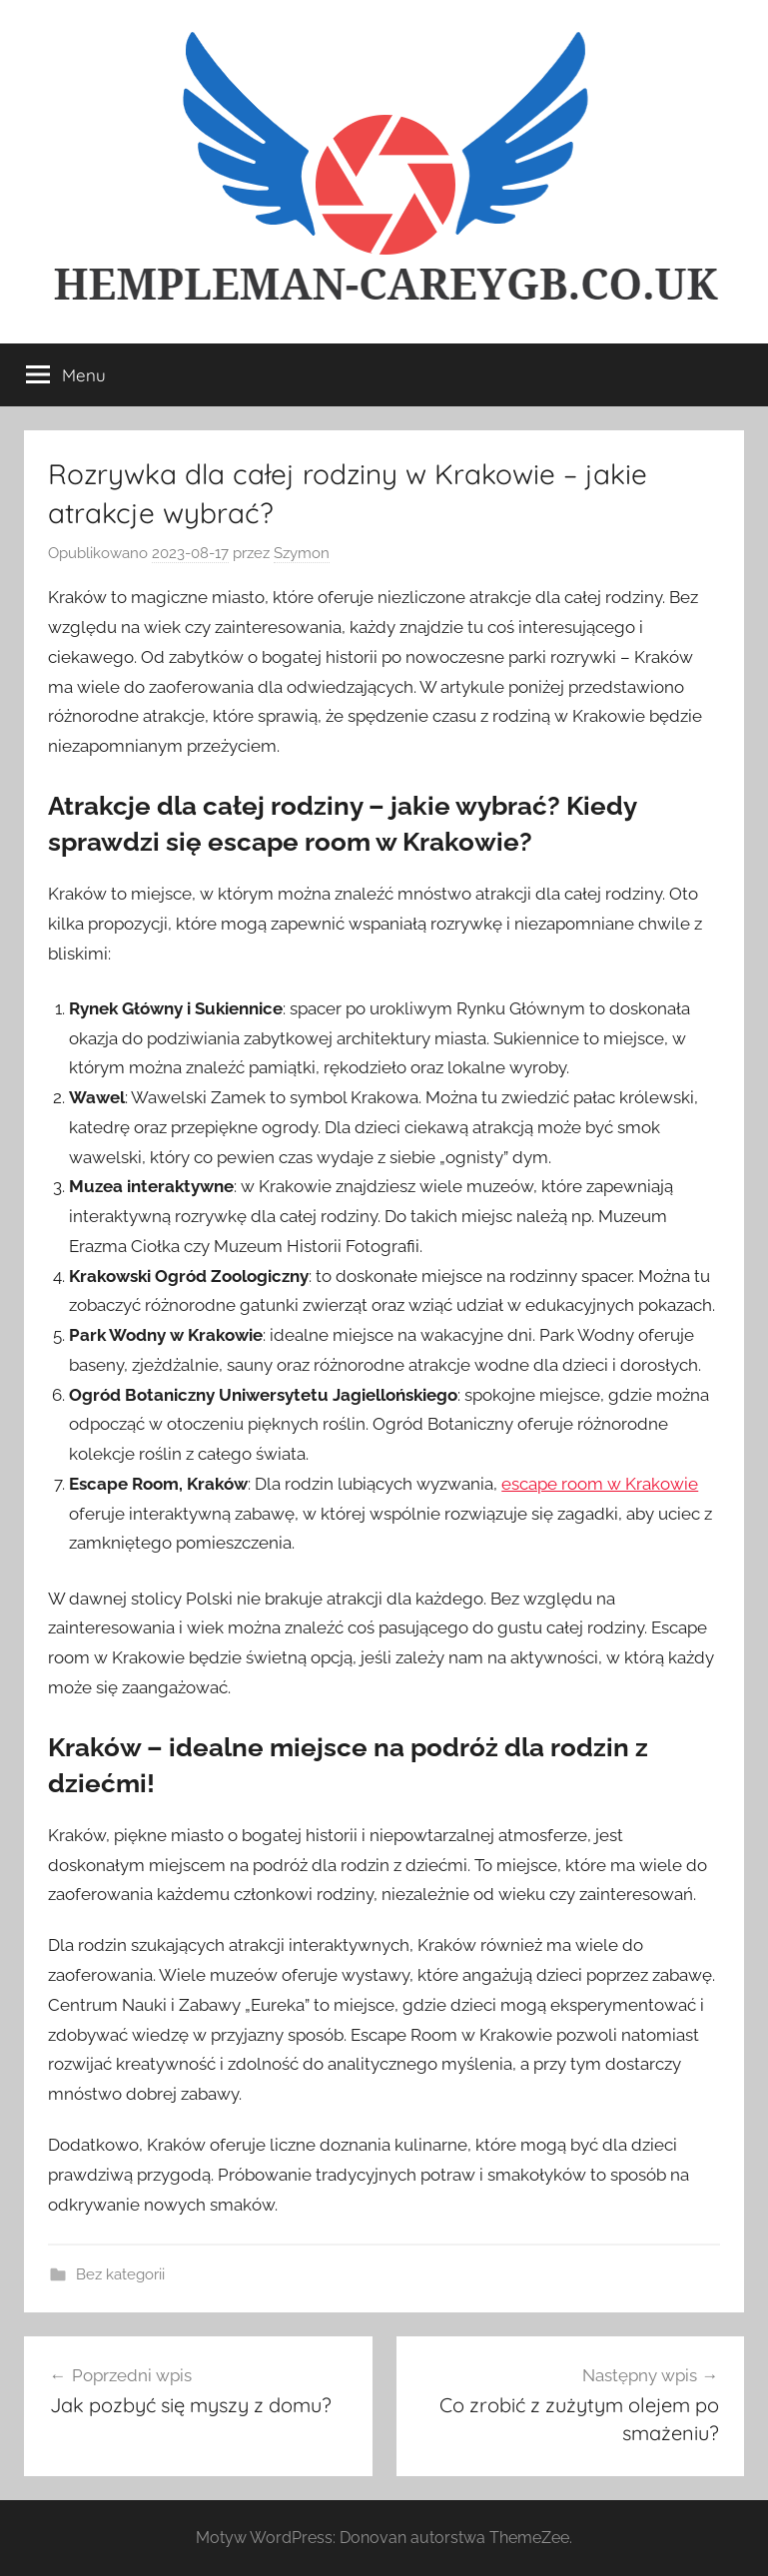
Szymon (302, 553)
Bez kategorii (120, 2274)
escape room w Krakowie (599, 1484)
